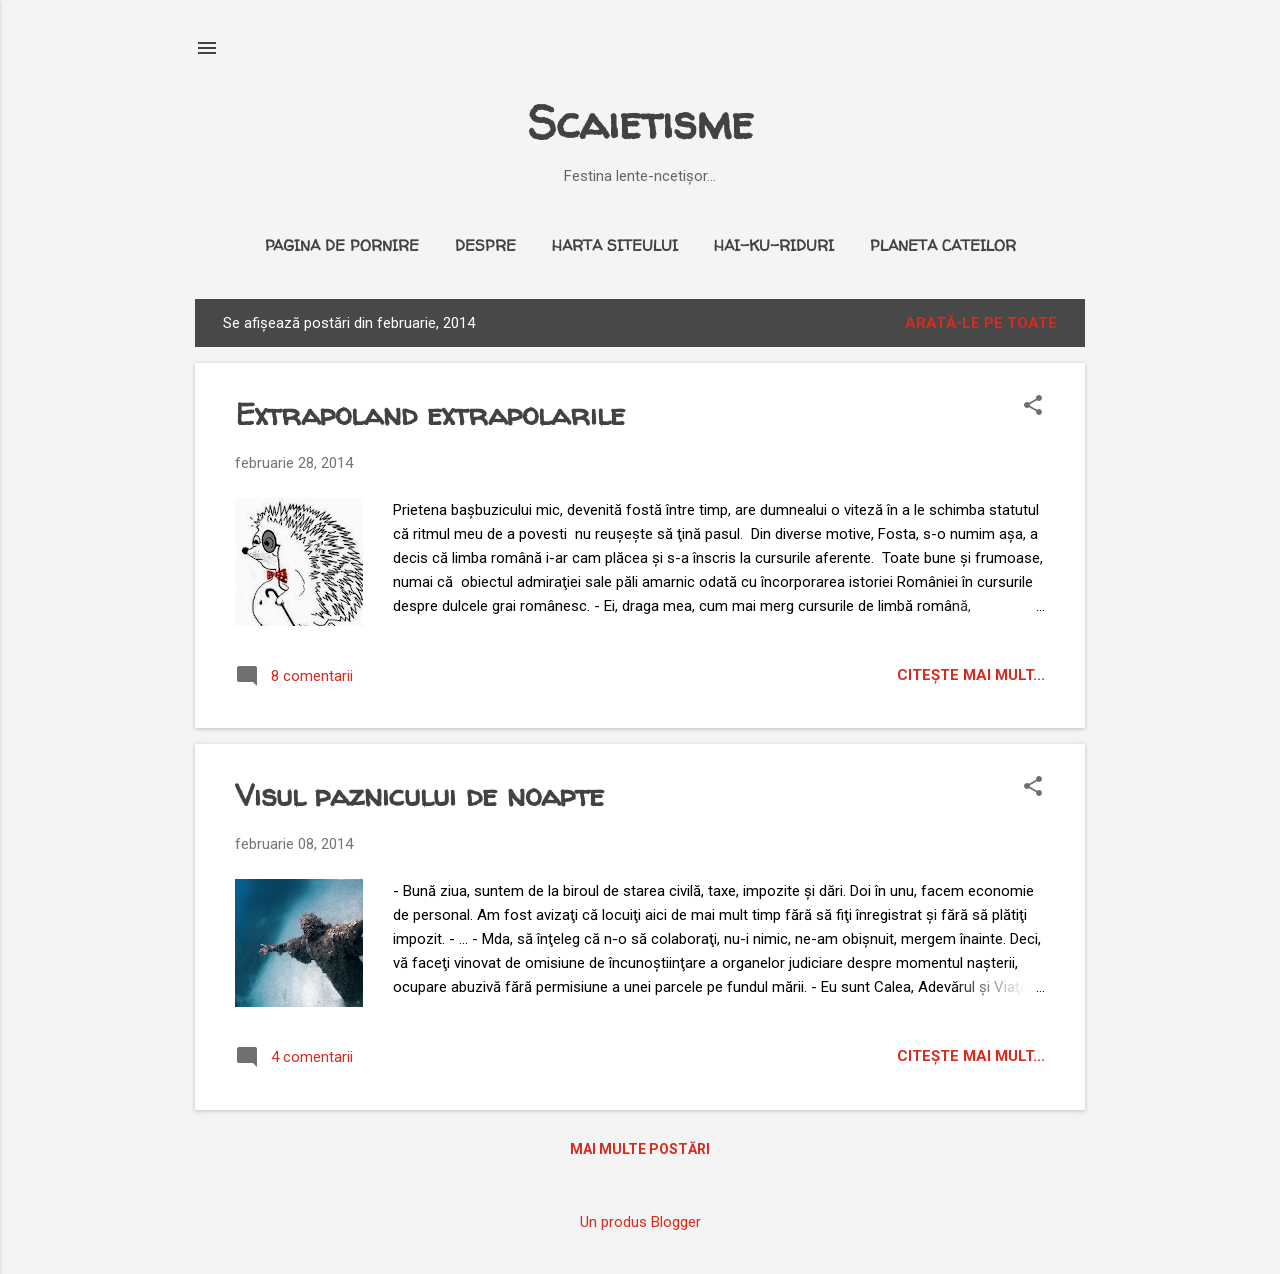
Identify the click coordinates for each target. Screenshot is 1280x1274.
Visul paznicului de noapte (419, 794)
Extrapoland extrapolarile (430, 413)
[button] (1033, 407)
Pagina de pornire (342, 245)
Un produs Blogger (640, 1222)
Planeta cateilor (943, 245)
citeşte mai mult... (971, 675)
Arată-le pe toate (981, 323)
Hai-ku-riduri (774, 245)
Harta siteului (615, 245)
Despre (485, 245)
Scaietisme (640, 122)
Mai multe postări (640, 1149)
